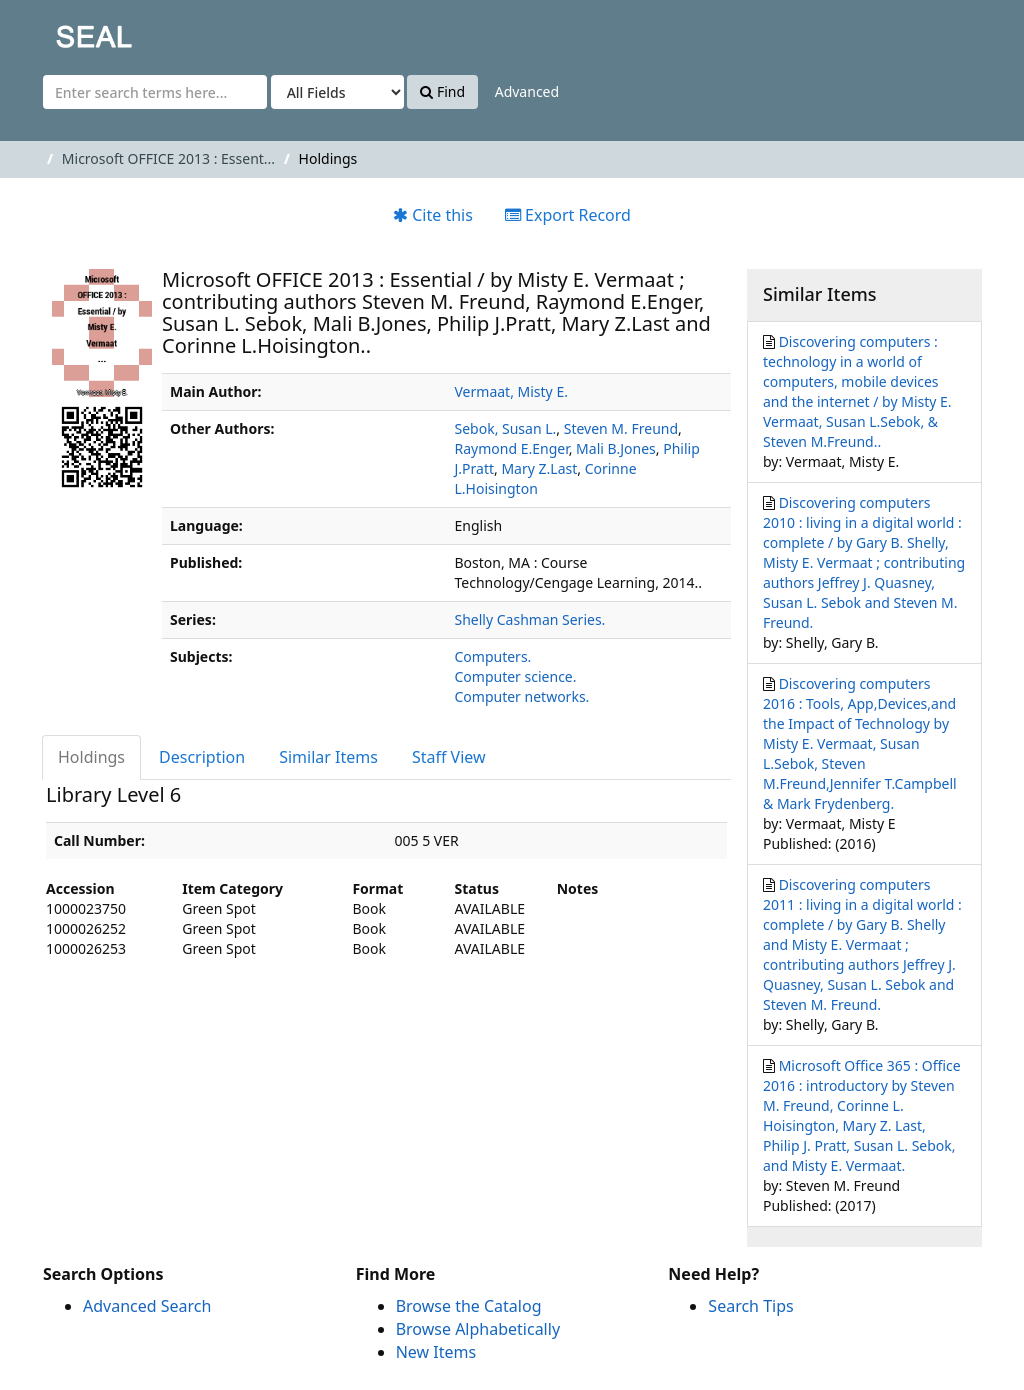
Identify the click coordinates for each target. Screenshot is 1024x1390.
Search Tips (750, 1306)
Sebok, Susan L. (506, 428)
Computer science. (516, 676)
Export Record (568, 215)
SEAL (54, 30)
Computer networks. (522, 696)
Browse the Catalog (469, 1306)
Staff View (449, 757)
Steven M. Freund (621, 428)
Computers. (493, 656)
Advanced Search (147, 1306)
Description (202, 757)
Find (442, 91)
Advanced (527, 91)
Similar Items (328, 757)
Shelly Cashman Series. (530, 619)
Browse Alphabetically (478, 1329)
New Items (436, 1352)
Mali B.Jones (616, 448)
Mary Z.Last (539, 468)
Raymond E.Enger (512, 448)
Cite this (433, 215)
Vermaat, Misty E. (511, 391)
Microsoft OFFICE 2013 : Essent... (168, 158)
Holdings (91, 757)
